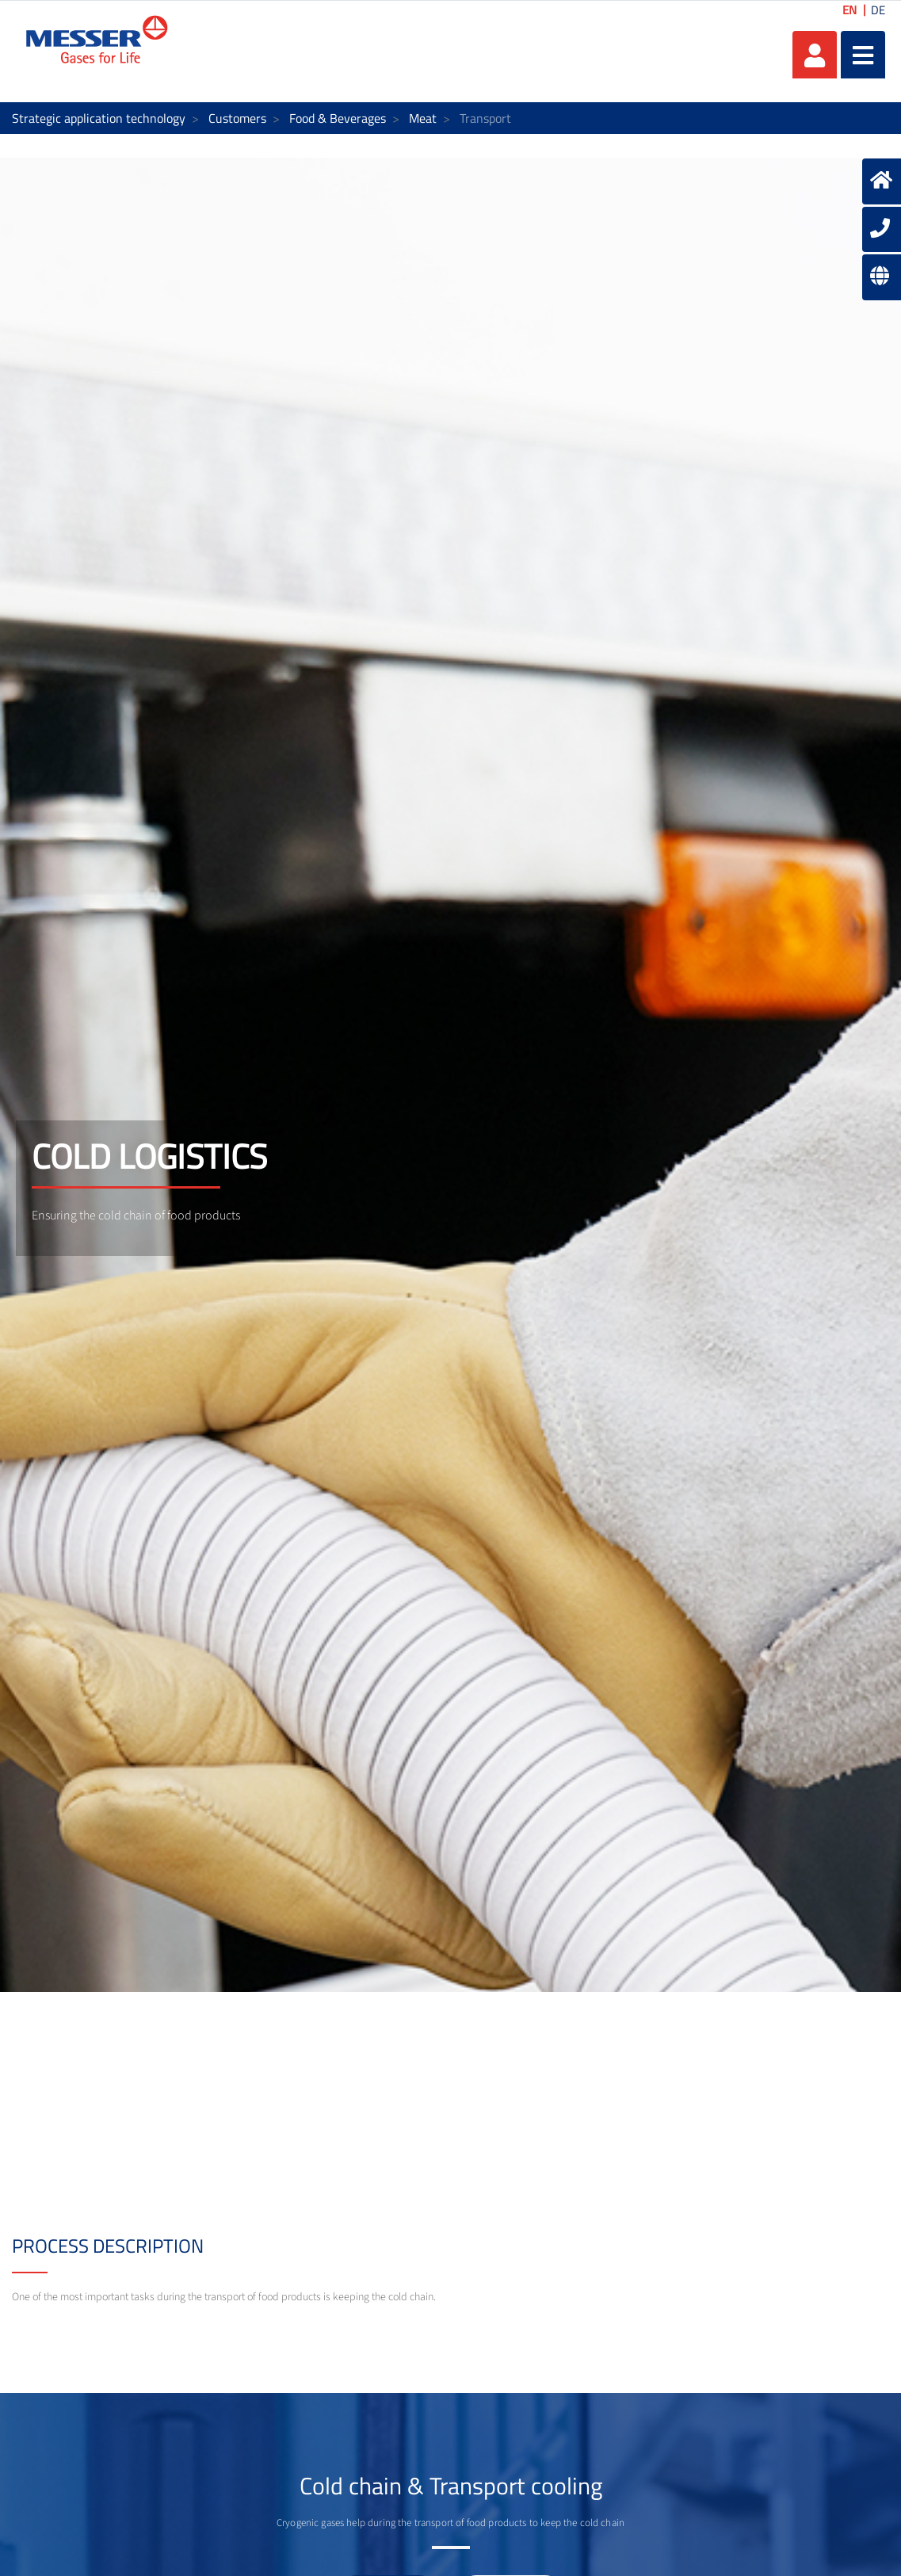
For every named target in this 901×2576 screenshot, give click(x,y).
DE (878, 10)
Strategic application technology (98, 118)
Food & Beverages (337, 118)
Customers (237, 118)
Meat (423, 118)
